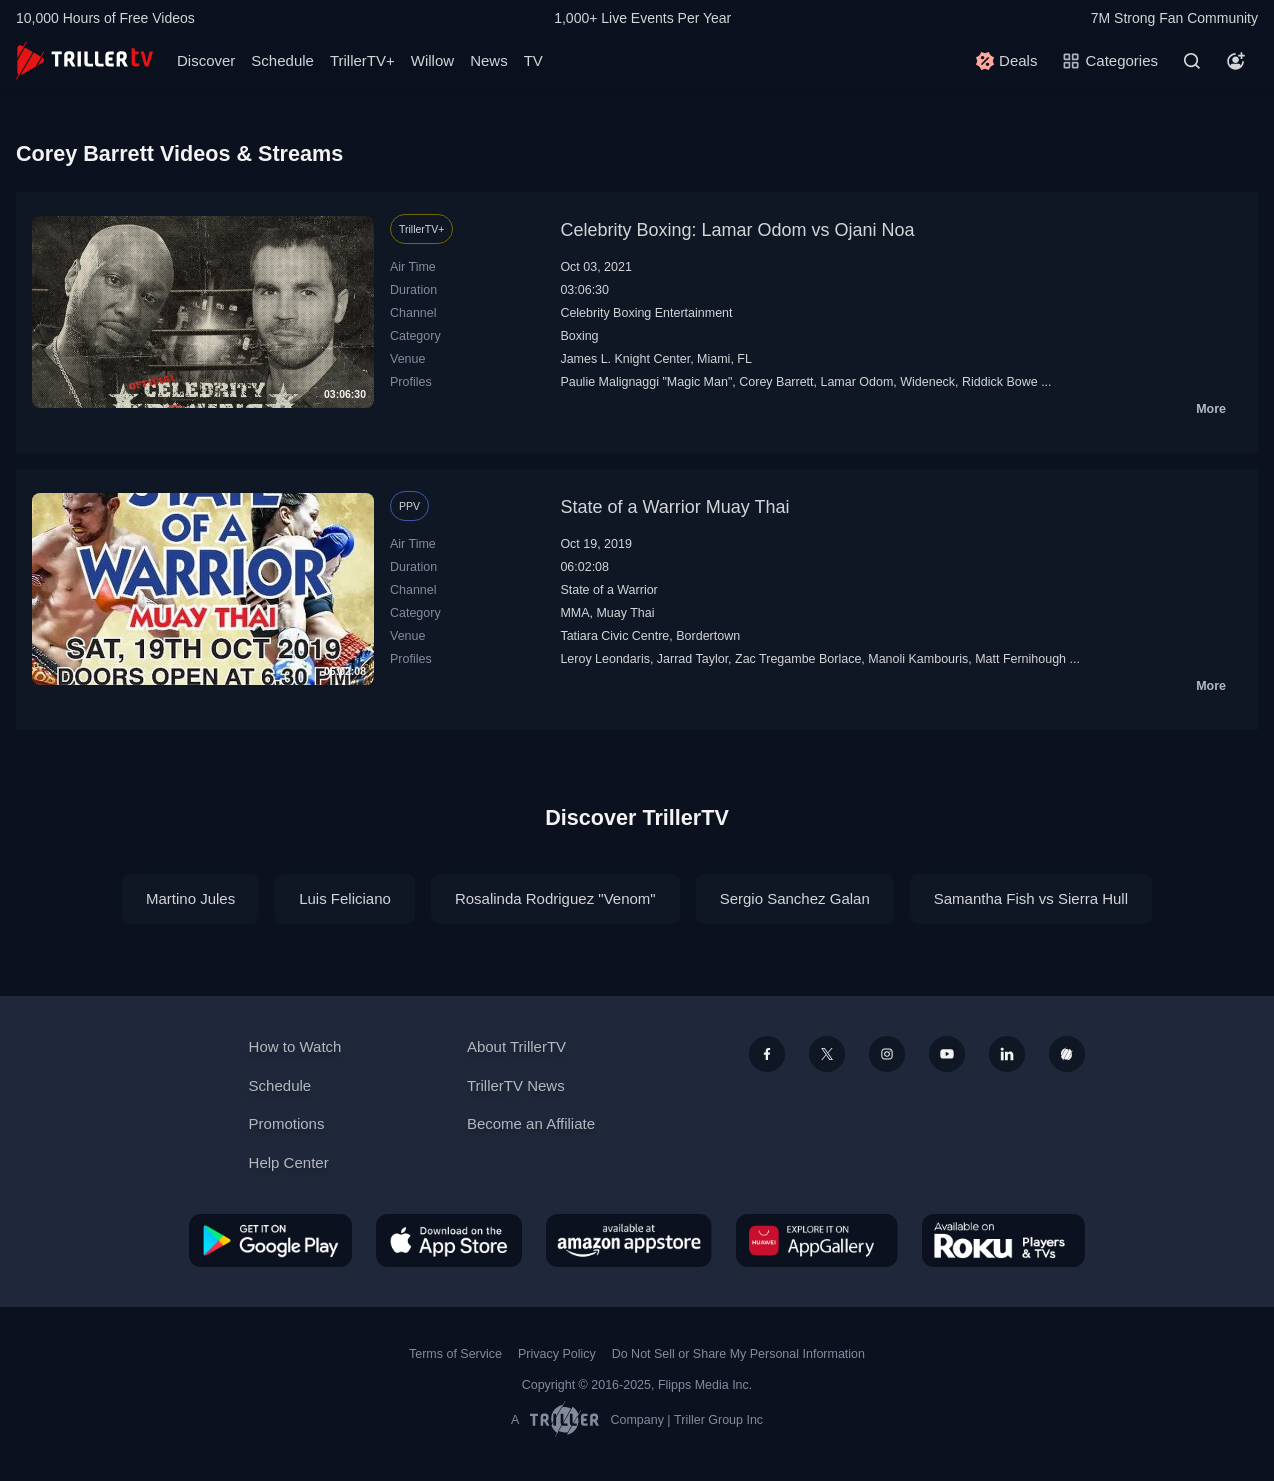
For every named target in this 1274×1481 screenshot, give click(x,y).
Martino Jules (190, 898)
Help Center (289, 1162)
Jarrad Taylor (692, 659)
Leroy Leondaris (605, 659)
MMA (574, 613)
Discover (206, 60)
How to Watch (295, 1046)
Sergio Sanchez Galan (795, 898)
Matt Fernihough (1020, 659)
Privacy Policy (557, 1354)
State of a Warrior (608, 590)
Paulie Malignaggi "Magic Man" (646, 382)
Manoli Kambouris (918, 659)
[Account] (1236, 61)
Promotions (287, 1123)
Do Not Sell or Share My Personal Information (738, 1354)
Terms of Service (455, 1354)
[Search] (1192, 61)
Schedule (282, 60)
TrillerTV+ (362, 60)
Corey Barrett (776, 382)
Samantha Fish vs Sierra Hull (1031, 898)
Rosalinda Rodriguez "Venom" (555, 898)
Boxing (579, 336)
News (489, 60)
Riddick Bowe (1000, 382)
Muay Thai (625, 613)
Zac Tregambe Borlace (798, 659)
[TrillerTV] (84, 60)
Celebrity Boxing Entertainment (646, 313)
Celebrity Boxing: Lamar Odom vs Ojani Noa (737, 230)
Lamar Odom (856, 382)
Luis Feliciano (345, 898)
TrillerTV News (516, 1085)
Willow (432, 60)
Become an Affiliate (531, 1123)
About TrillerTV (516, 1046)
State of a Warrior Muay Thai (674, 507)
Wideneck (927, 382)
